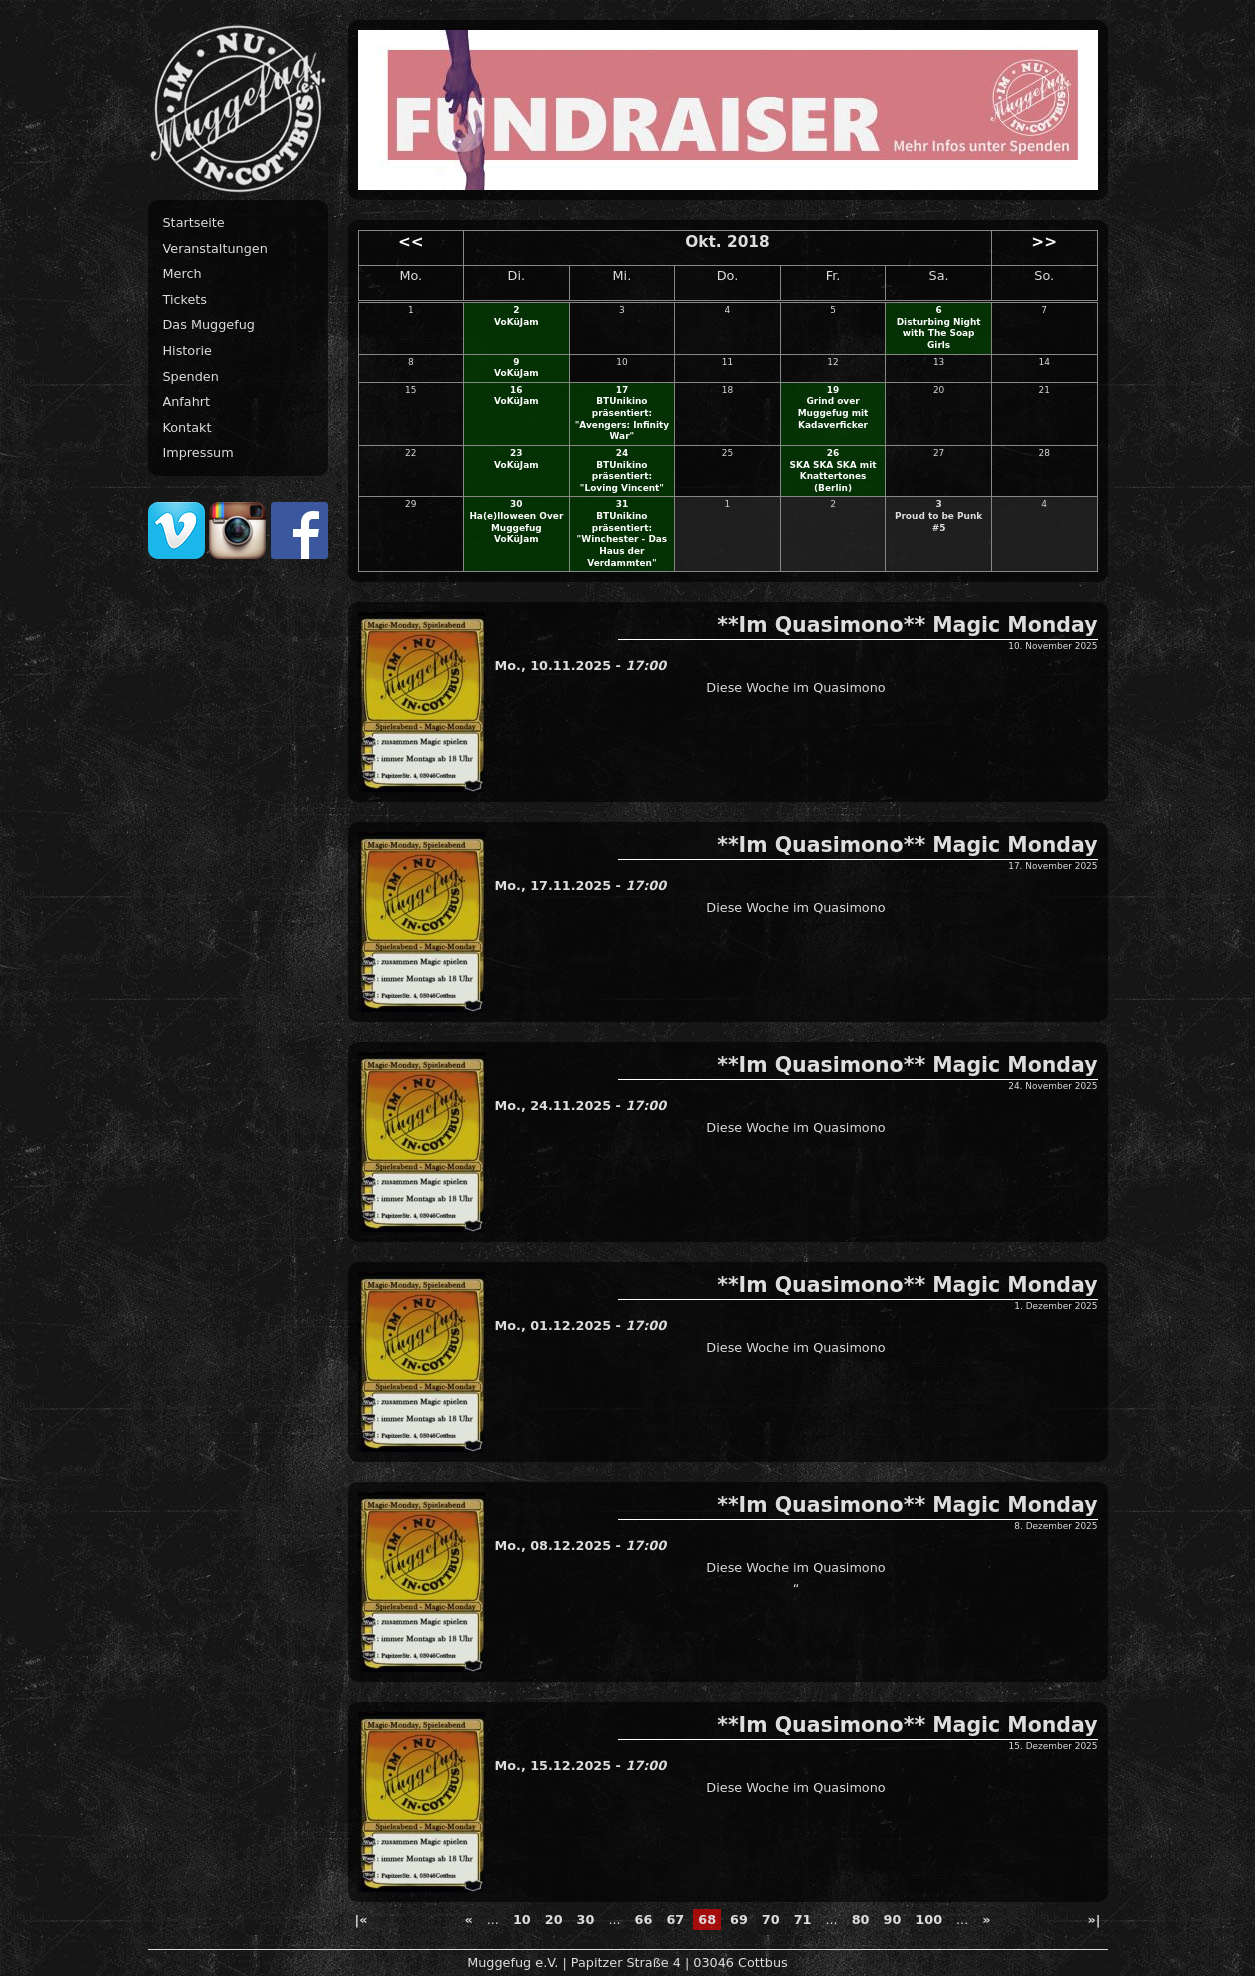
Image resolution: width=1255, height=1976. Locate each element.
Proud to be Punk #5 (938, 522)
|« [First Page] (361, 1919)
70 (771, 1919)
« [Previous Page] (468, 1919)
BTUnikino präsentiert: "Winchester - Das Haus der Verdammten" (622, 539)
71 (803, 1919)
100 (928, 1919)
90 (893, 1919)
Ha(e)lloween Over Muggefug (516, 522)
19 (833, 390)
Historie (187, 350)
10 (522, 1919)
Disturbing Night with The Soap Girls (939, 333)
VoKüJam (516, 322)
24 (622, 453)
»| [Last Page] (1094, 1919)
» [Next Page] (986, 1919)
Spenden (191, 376)
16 (516, 390)
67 (675, 1919)
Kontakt (187, 427)
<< (411, 242)
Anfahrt (187, 401)
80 (861, 1919)
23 (516, 453)
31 (622, 504)
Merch (182, 273)
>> (1044, 242)
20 (554, 1919)
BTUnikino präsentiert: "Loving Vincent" (622, 476)
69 (739, 1919)
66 (644, 1919)
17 (622, 390)
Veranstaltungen (215, 248)
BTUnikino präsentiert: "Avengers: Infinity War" (622, 418)
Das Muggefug (209, 324)
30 (516, 504)
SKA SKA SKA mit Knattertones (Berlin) (833, 476)
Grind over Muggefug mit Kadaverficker (833, 412)
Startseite (194, 222)
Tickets (185, 299)
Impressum (198, 452)
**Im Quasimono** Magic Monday (907, 625)
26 (833, 453)
